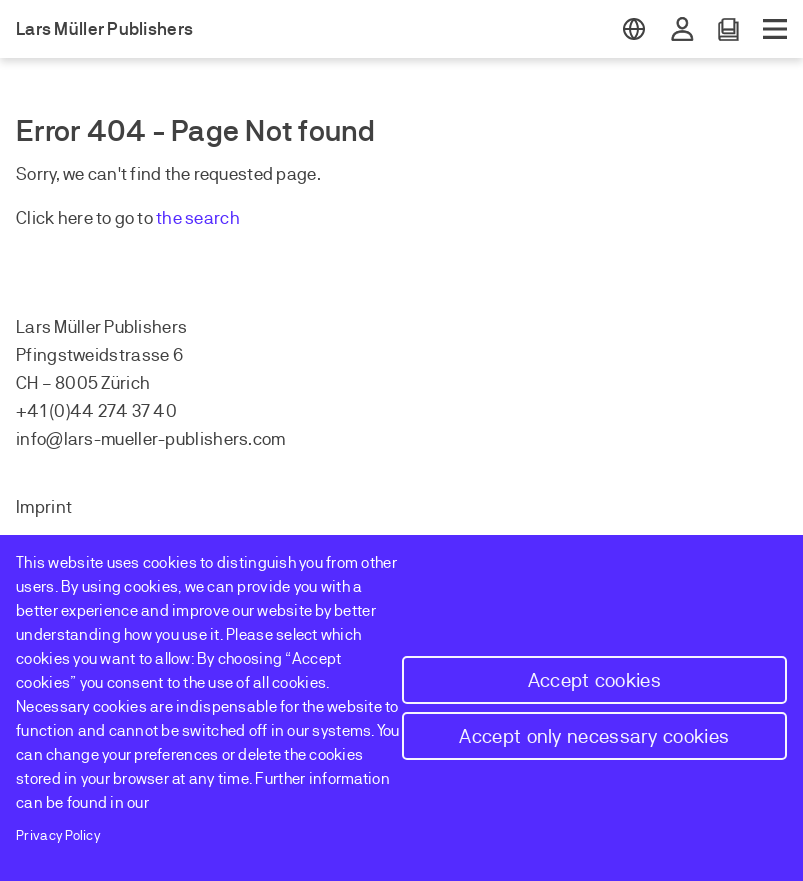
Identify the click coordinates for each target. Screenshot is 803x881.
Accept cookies (594, 680)
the (170, 218)
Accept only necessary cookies (594, 736)
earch (217, 218)
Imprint (44, 507)
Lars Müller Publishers (104, 29)
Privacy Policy (58, 835)
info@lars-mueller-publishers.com (151, 439)
